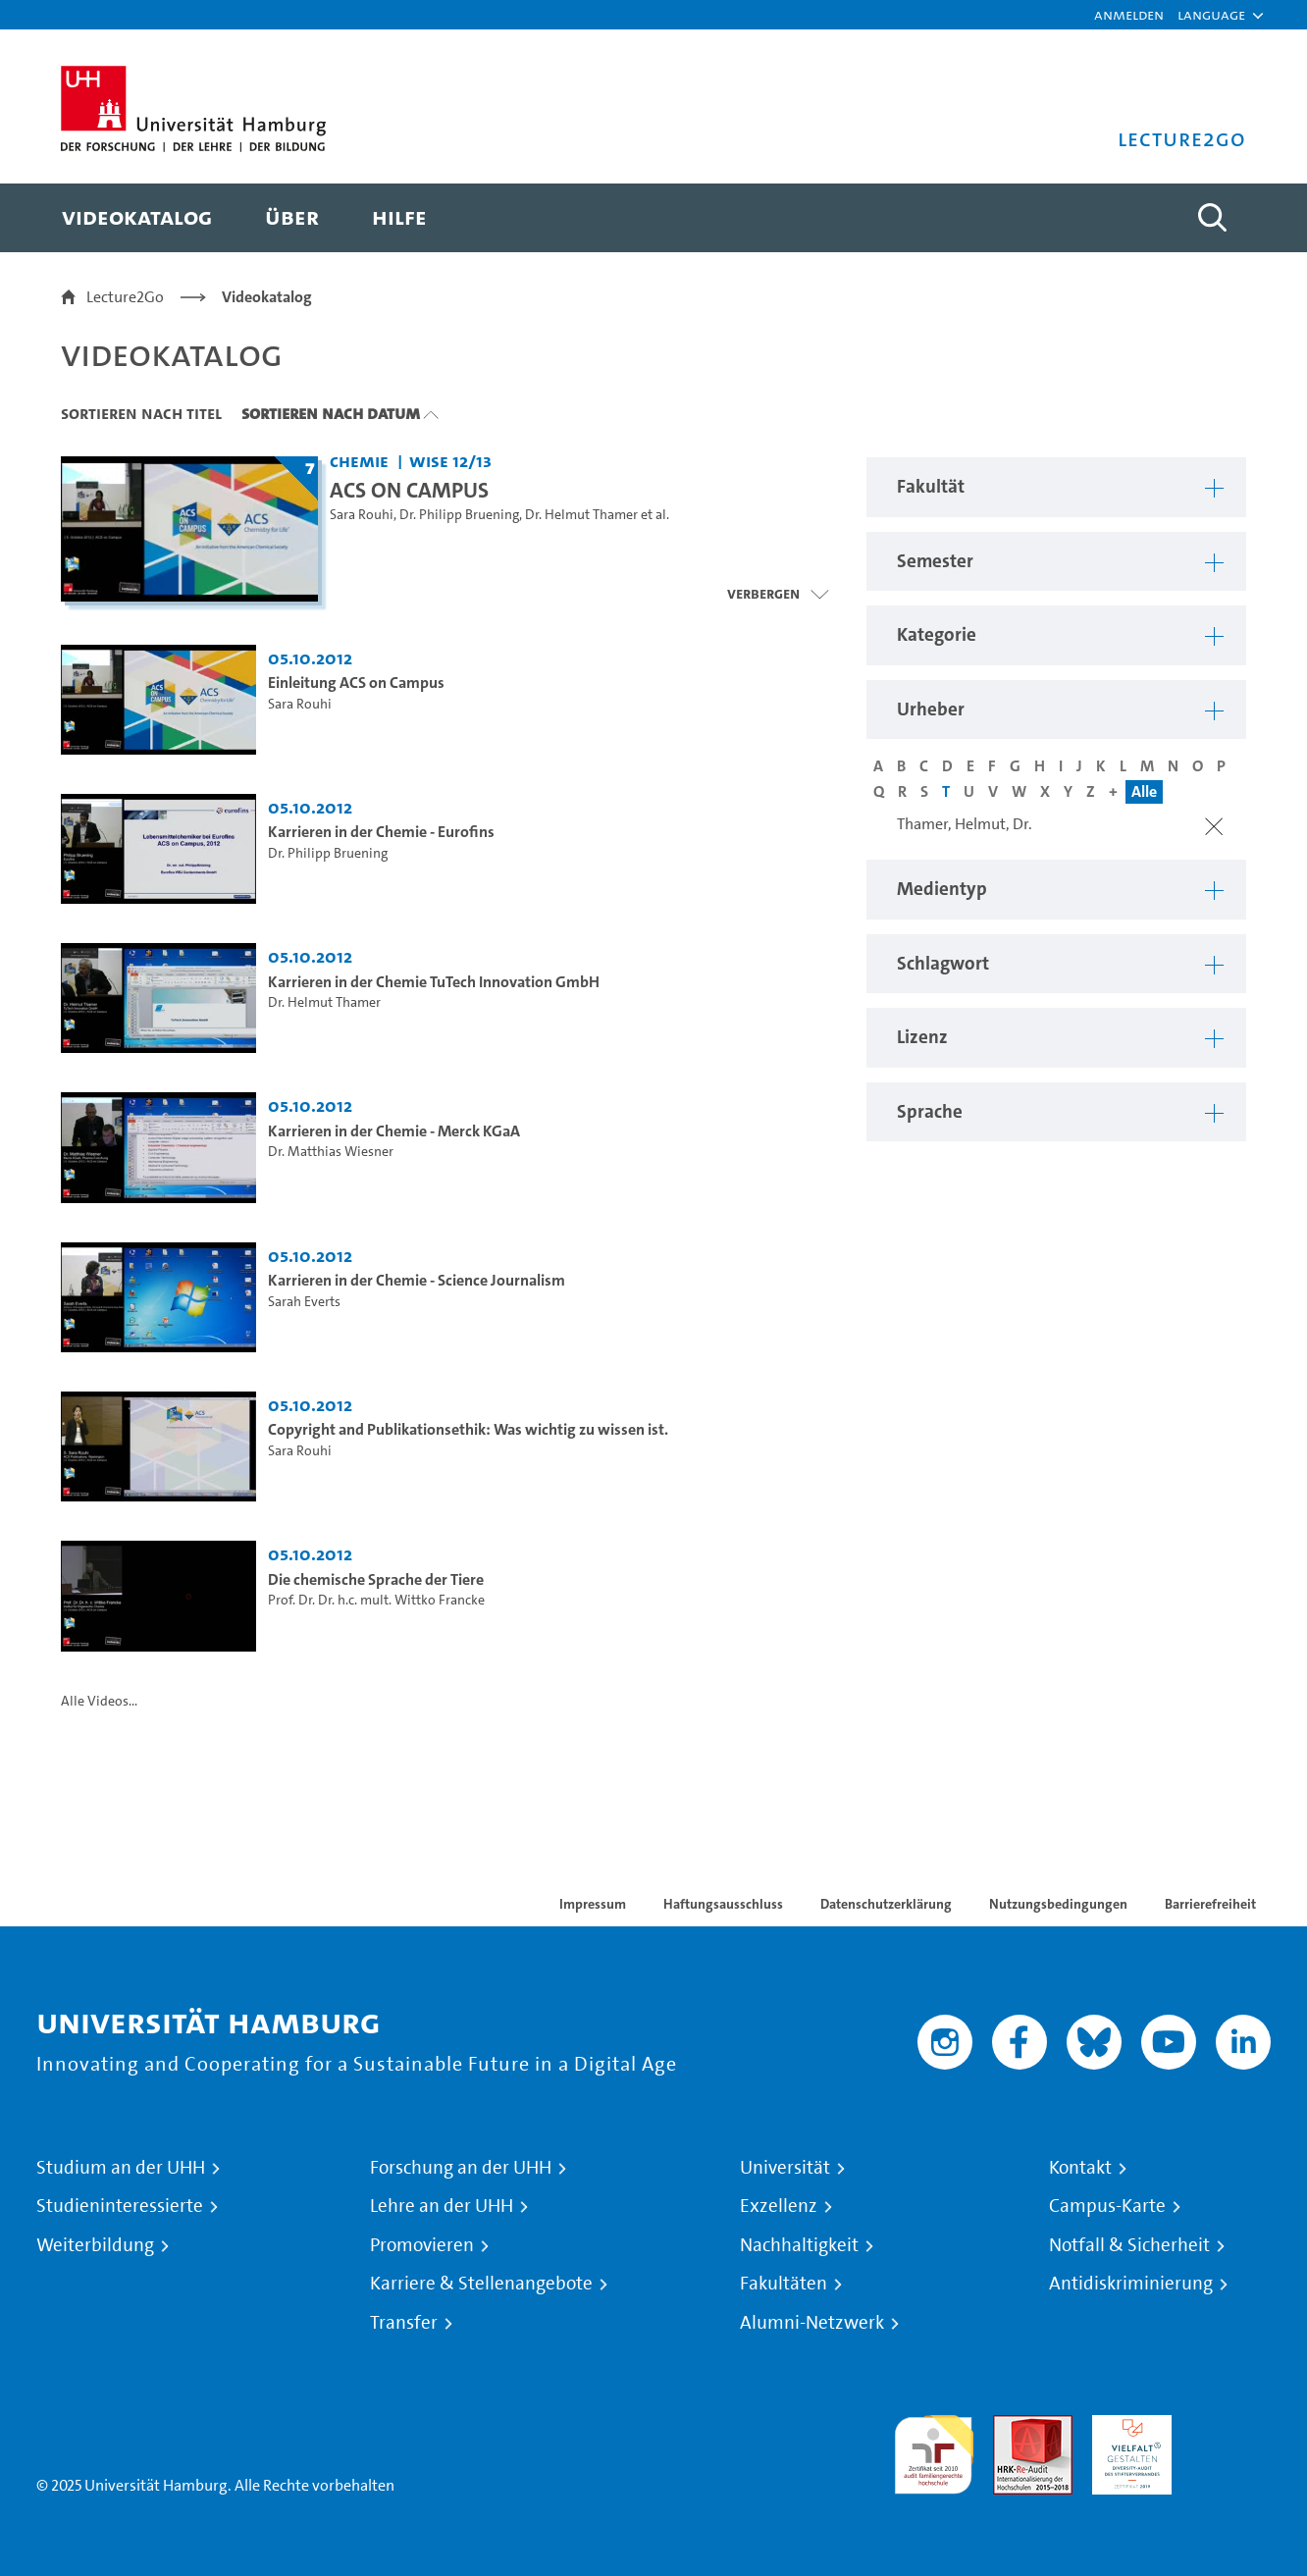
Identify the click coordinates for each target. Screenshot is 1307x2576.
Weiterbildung (95, 2245)
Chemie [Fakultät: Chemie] (359, 460)
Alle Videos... (99, 1701)
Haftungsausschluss (723, 1904)
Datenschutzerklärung (886, 1904)
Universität (785, 2168)
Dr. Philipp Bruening (459, 514)
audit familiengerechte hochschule (933, 2450)
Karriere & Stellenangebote (481, 2283)
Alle (1144, 791)
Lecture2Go (125, 297)
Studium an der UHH (120, 2168)
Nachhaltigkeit (799, 2245)
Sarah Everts (304, 1301)
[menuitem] (137, 218)
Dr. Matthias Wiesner (330, 1151)
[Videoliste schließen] (777, 593)
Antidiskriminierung (1131, 2283)
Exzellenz (778, 2206)
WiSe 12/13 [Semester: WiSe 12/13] (450, 460)
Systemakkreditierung (1231, 2426)
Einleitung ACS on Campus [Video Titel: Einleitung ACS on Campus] (356, 682)
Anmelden (1129, 14)
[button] (1211, 14)
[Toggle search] (1211, 218)
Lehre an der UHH (441, 2206)
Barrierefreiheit (1210, 1904)
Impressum (592, 1904)
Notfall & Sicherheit (1129, 2245)
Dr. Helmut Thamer (581, 514)
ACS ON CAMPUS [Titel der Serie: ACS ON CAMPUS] (409, 489)
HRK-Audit (1127, 2426)
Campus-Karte (1107, 2206)
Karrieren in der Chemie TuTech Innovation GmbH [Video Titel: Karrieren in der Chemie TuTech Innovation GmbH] (434, 982)
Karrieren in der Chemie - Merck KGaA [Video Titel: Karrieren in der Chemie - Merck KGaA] (394, 1131)
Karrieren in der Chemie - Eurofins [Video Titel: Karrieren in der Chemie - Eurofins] (381, 831)
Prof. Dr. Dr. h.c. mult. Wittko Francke (376, 1600)
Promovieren (422, 2245)
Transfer (404, 2323)
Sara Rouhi (361, 514)
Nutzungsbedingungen (1058, 1904)
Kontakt (1080, 2168)
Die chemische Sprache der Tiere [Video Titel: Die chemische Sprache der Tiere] (376, 1579)
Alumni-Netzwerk (812, 2323)
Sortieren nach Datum (330, 413)
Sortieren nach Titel (141, 413)
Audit (1011, 2426)
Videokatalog (267, 297)
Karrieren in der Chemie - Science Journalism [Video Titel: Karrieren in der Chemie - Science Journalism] (416, 1280)
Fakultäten (783, 2283)
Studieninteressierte (119, 2206)
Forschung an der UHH (460, 2168)
